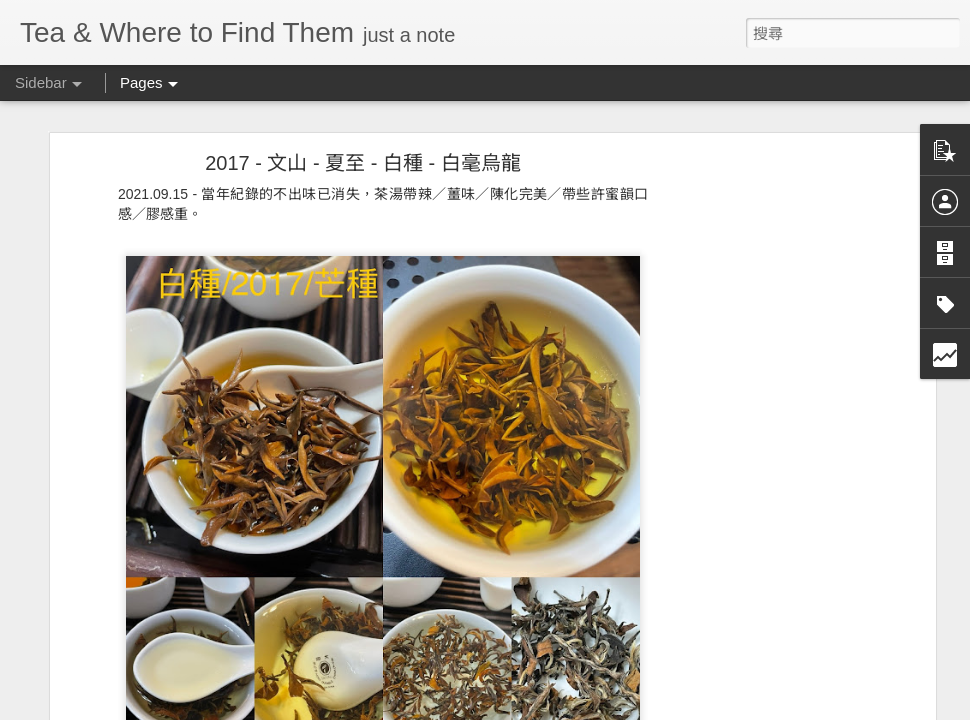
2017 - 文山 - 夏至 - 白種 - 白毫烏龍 (363, 163)
